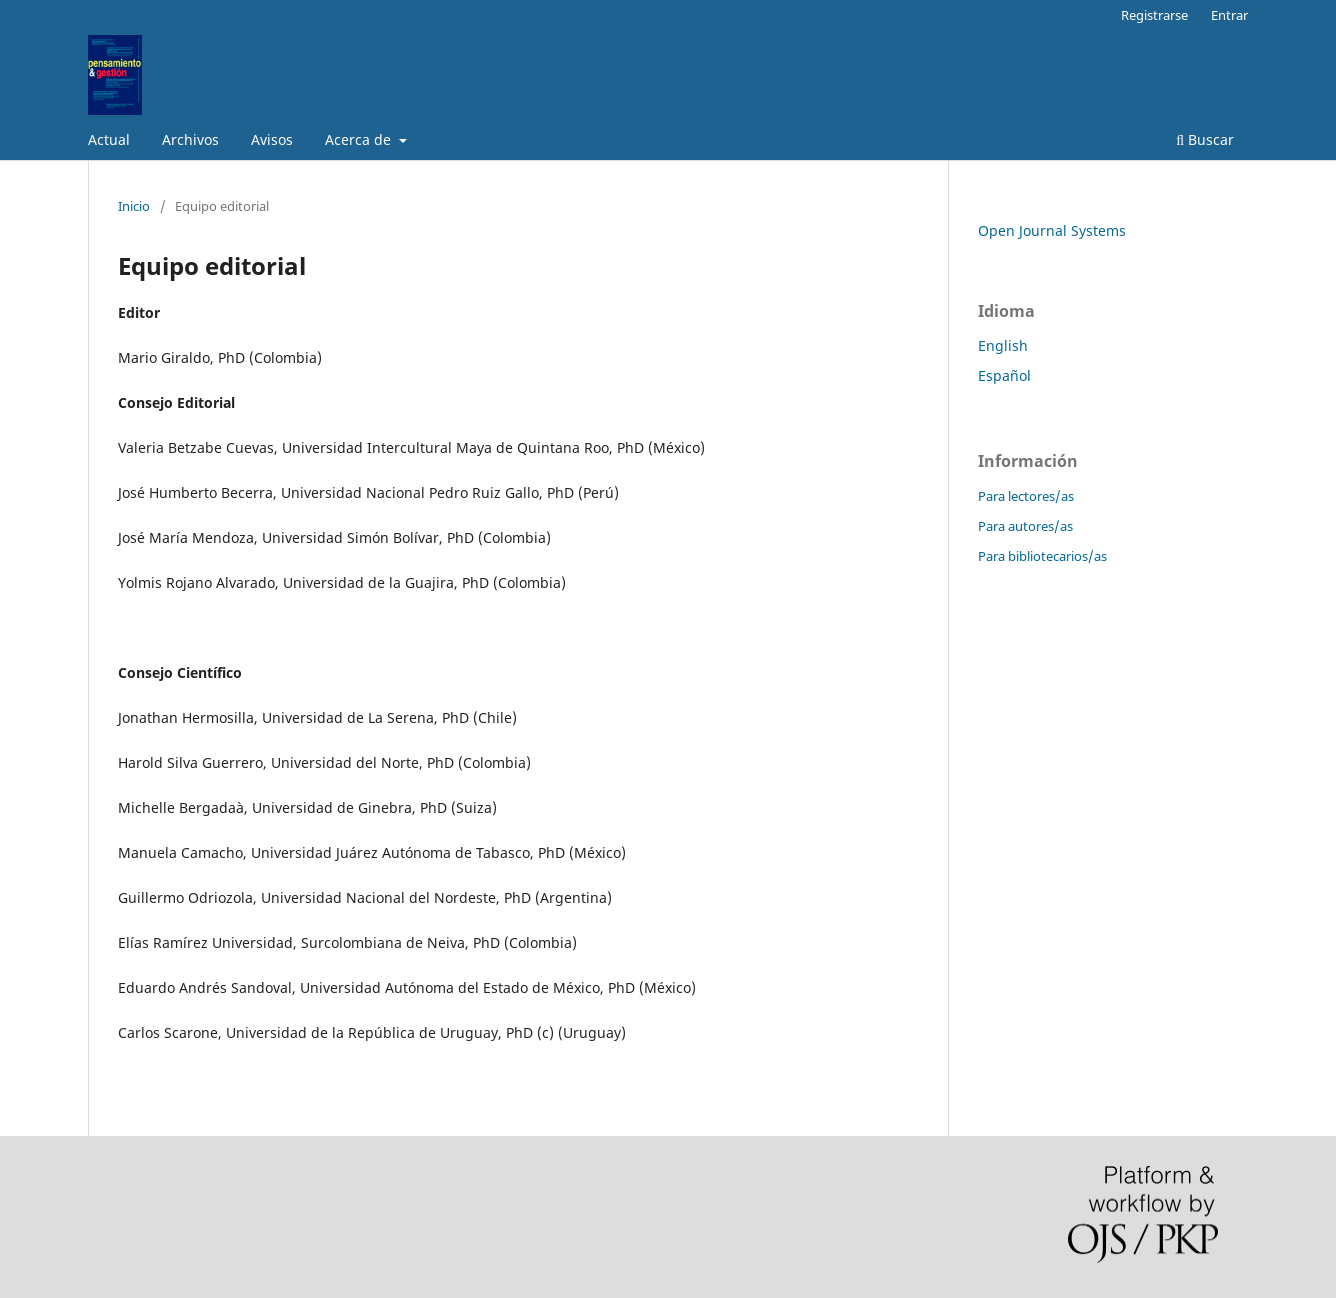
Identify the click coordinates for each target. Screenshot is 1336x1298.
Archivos (190, 139)
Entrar (1229, 15)
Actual (109, 139)
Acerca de (360, 139)
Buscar (1205, 139)
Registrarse (1154, 15)
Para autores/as (1025, 526)
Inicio (134, 206)
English (1003, 345)
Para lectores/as (1026, 496)
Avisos (272, 139)
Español (1004, 375)
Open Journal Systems (1052, 230)
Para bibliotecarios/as (1042, 556)
